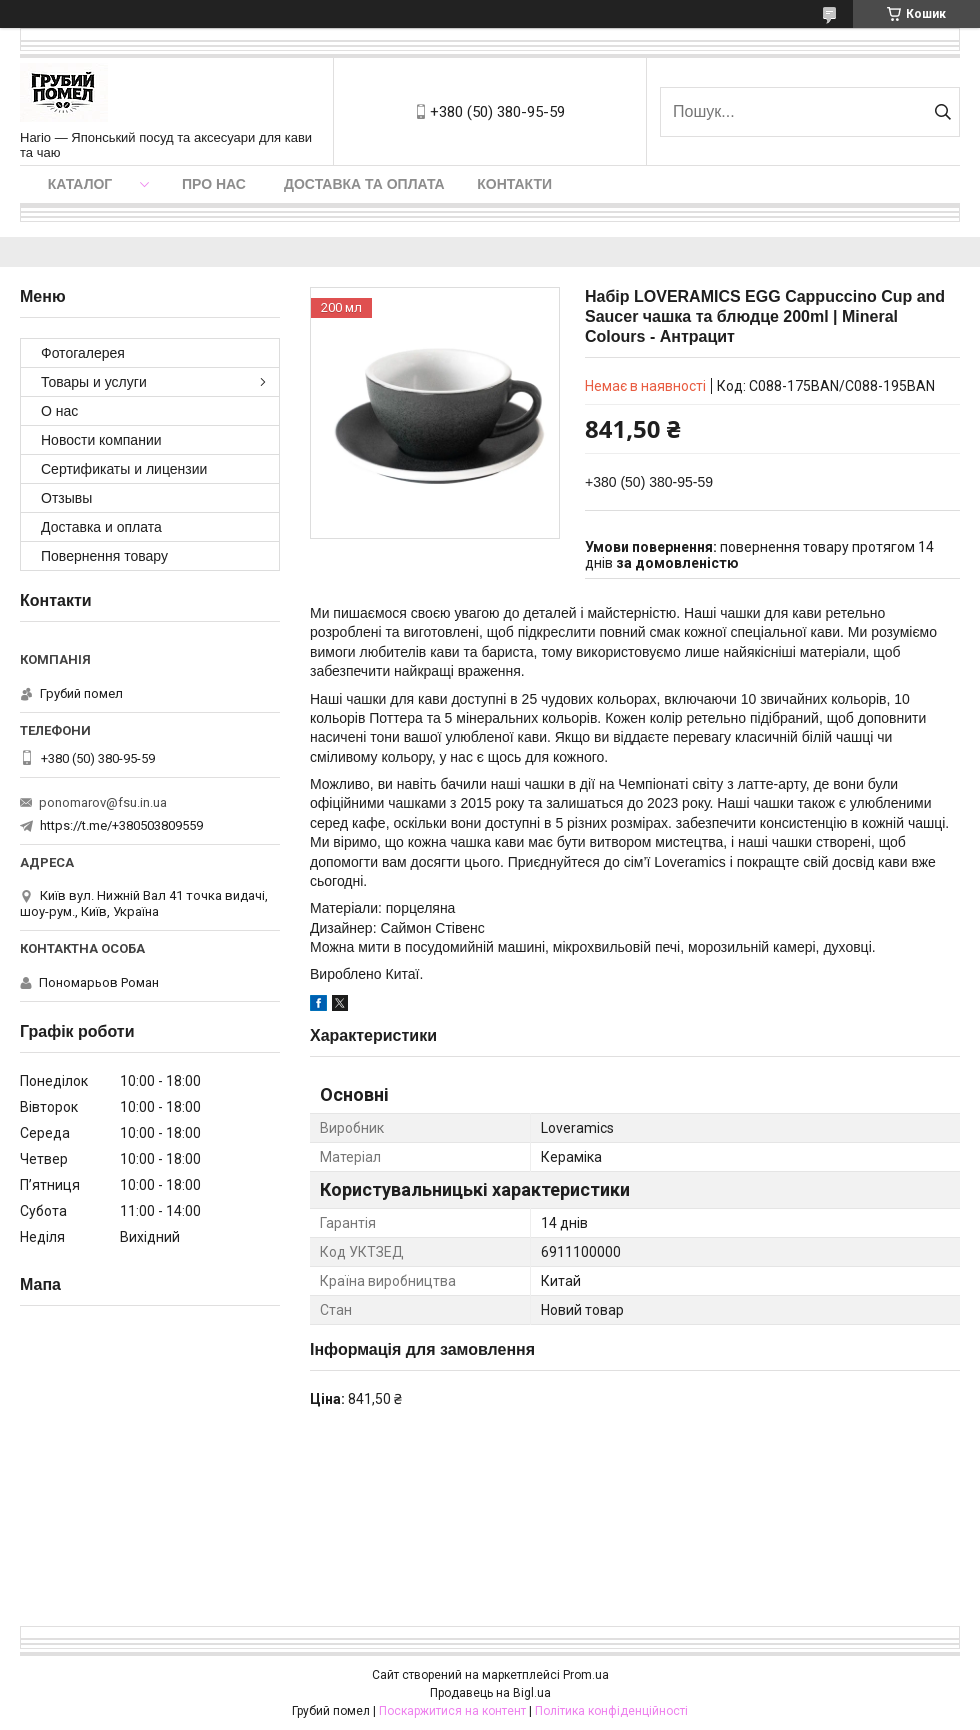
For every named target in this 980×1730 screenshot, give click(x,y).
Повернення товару (104, 556)
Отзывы (66, 498)
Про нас (214, 184)
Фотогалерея (83, 353)
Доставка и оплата (101, 527)
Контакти (514, 184)
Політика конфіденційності (611, 1711)
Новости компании (101, 440)
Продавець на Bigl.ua (490, 1693)
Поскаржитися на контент (452, 1711)
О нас (59, 411)
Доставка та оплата (364, 184)
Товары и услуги (94, 382)
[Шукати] (942, 112)
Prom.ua (586, 1675)
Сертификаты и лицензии (124, 469)
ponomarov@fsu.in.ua (103, 802)
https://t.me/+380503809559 (121, 825)
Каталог (80, 184)
